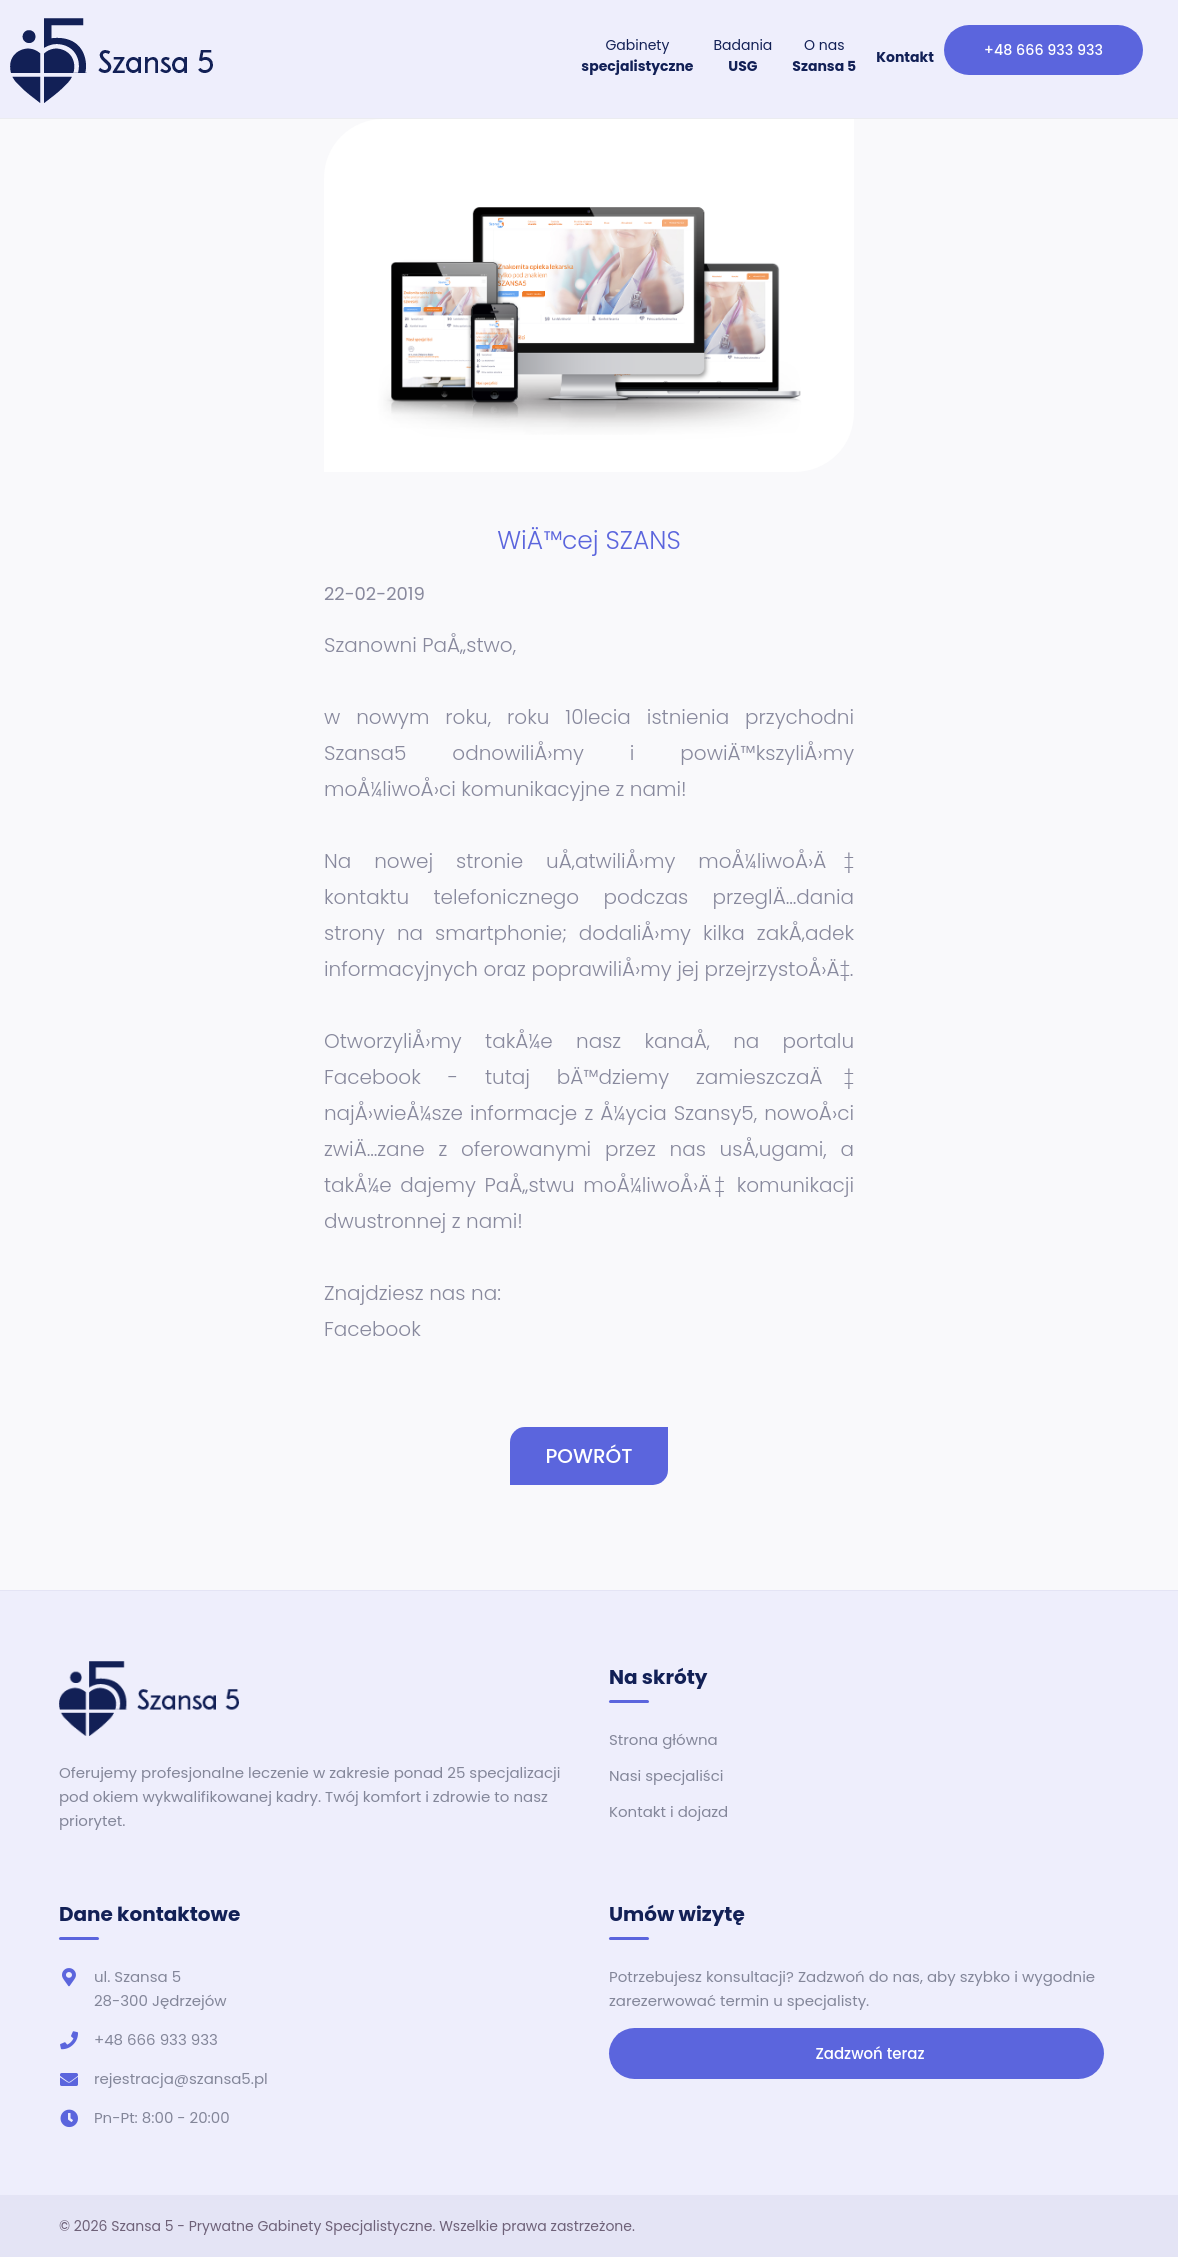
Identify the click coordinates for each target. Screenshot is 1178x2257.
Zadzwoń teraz (857, 2053)
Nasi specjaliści (666, 1775)
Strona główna (663, 1739)
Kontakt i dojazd (668, 1811)
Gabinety (640, 55)
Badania (745, 55)
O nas (827, 55)
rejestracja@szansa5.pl (181, 2078)
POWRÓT (588, 1456)
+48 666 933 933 (1044, 49)
